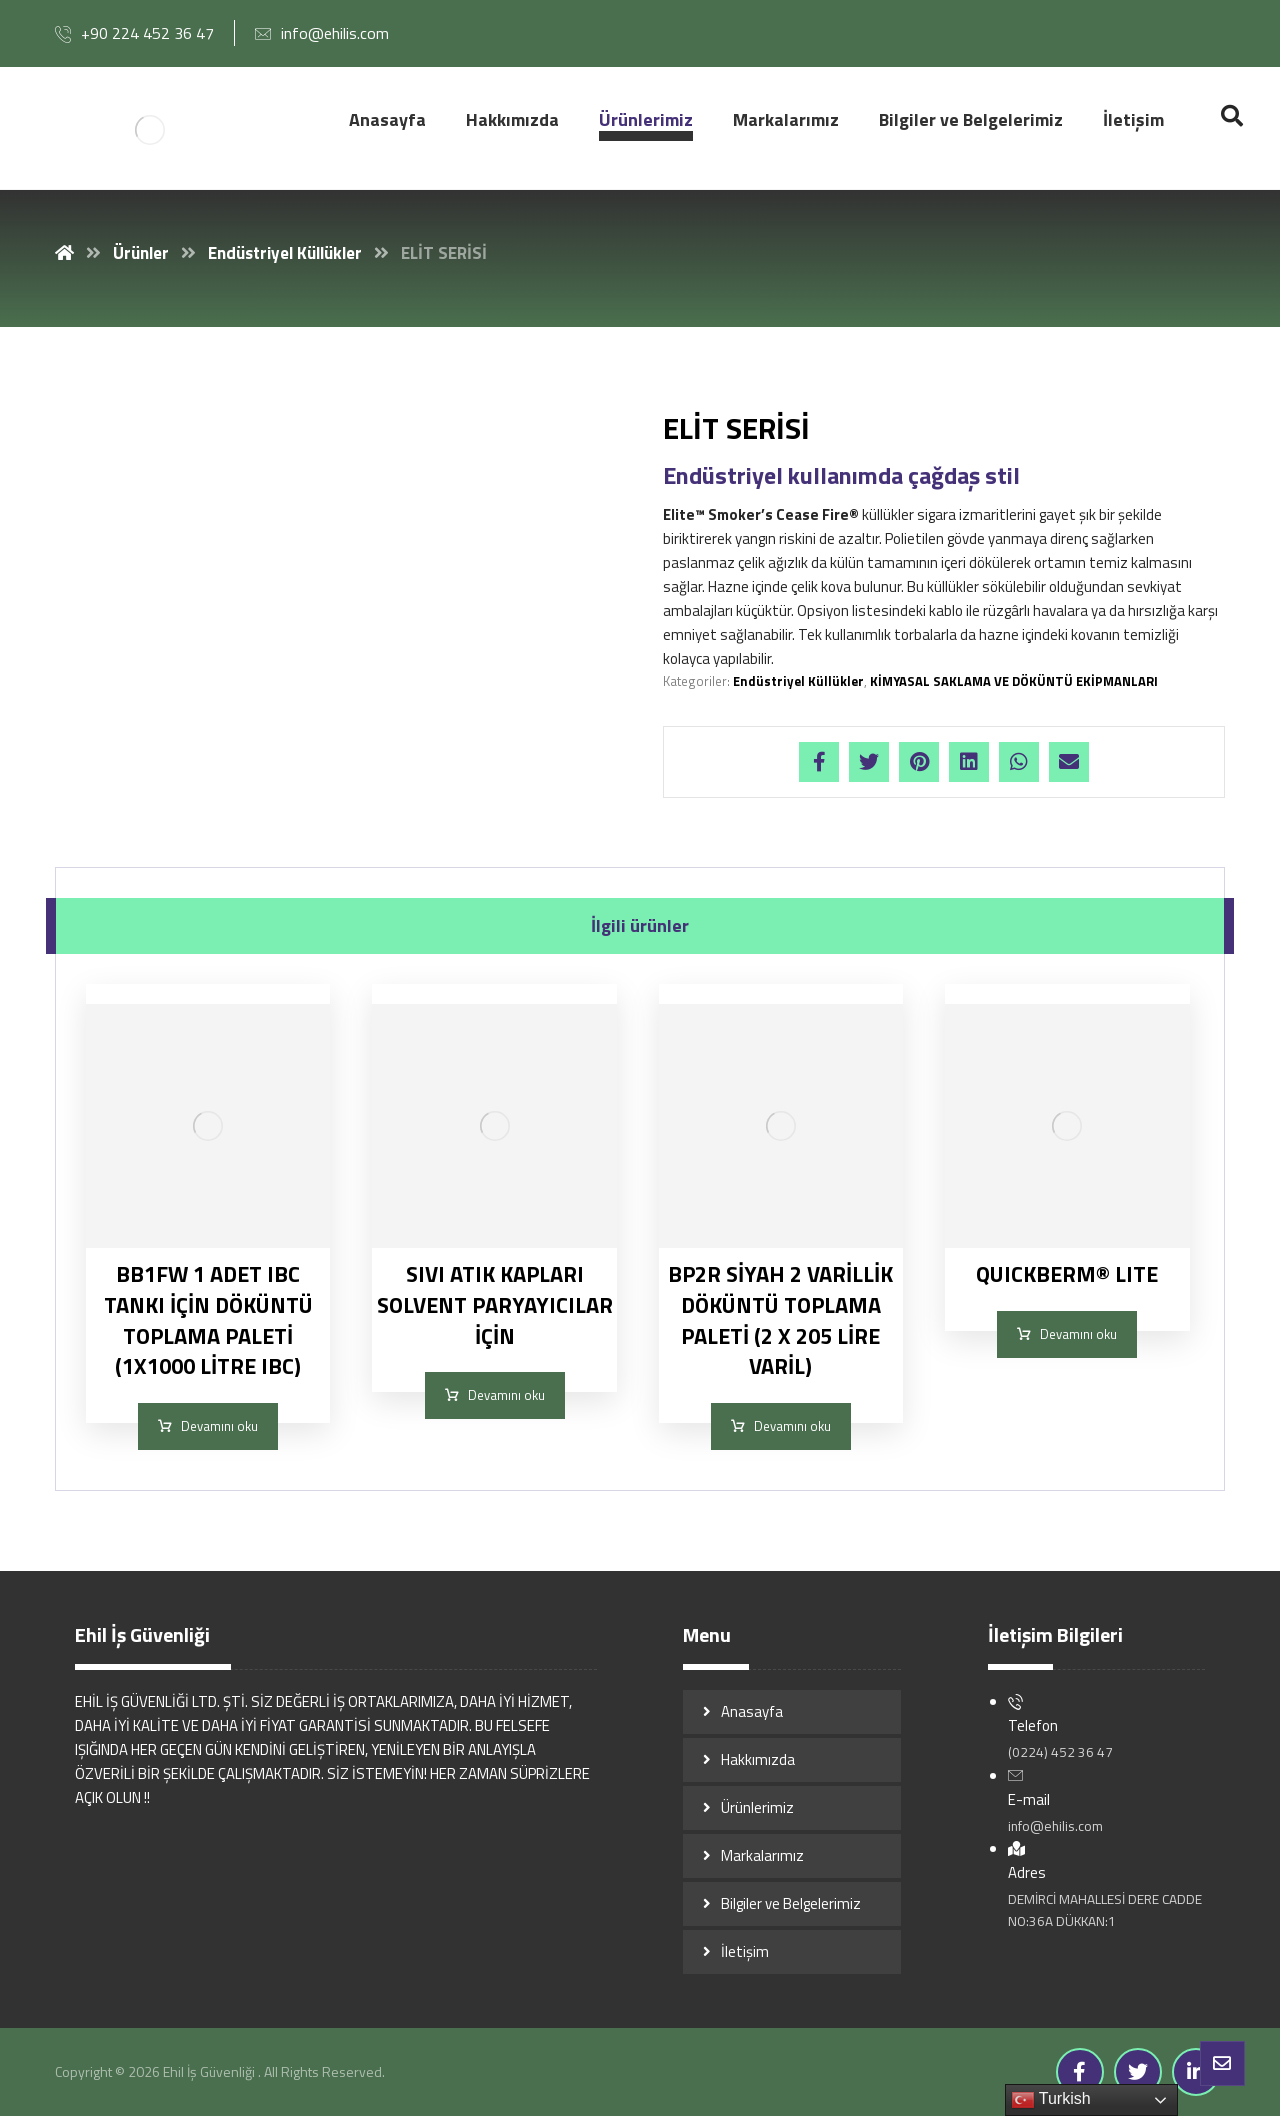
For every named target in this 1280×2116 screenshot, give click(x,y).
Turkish (1051, 2100)
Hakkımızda (758, 1759)
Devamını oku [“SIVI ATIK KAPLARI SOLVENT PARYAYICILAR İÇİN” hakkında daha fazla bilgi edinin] (506, 1395)
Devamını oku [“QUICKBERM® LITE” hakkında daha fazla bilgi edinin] (1078, 1334)
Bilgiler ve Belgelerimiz (791, 1903)
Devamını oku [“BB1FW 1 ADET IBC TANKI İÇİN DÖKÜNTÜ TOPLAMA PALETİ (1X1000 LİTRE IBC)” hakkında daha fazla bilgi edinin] (219, 1426)
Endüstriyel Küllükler (798, 681)
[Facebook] (1080, 2072)
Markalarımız (762, 1855)
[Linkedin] (1196, 2072)
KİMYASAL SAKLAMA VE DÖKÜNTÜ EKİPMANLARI (1014, 681)
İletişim (745, 1951)
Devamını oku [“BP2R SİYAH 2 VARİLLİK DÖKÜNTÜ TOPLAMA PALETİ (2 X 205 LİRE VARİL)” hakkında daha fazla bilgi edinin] (792, 1426)
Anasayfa (752, 1711)
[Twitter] (1138, 2072)
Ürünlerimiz (757, 1807)
